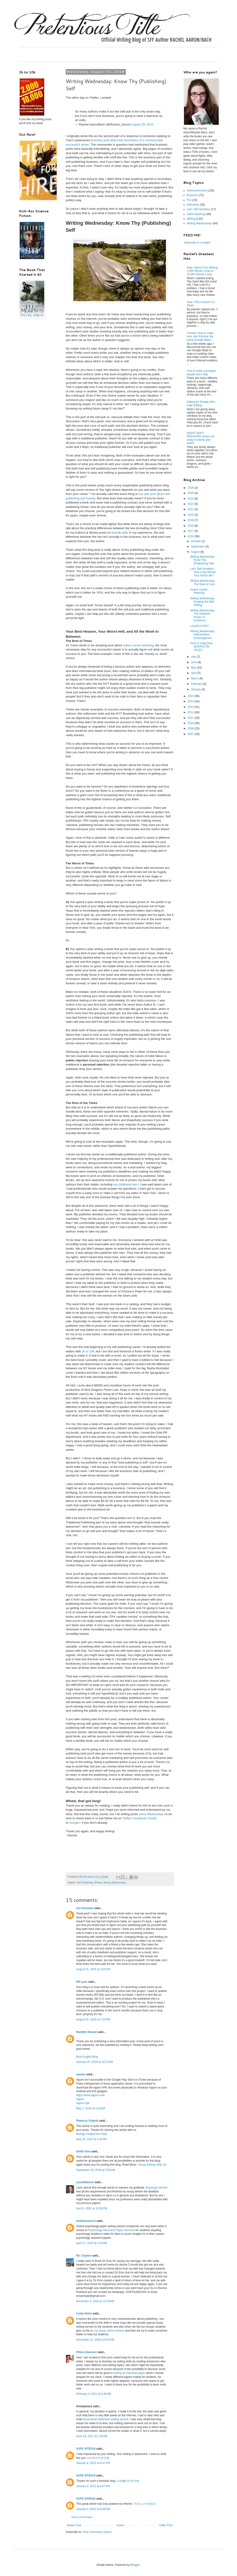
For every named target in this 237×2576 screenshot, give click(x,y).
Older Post (165, 2525)
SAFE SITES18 (85, 2448)
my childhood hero (125, 1184)
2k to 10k (88, 1351)
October (196, 541)
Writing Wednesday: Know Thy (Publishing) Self (202, 560)
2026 (191, 487)
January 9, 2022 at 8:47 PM (93, 2463)
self (124, 532)
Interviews (193, 204)
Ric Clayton (83, 2255)
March (195, 678)
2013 (191, 707)
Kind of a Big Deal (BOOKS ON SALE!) (201, 647)
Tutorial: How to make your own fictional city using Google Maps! (200, 336)
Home (120, 2525)
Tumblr (151, 1818)
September (198, 546)
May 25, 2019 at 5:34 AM (91, 2139)
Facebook (139, 1818)
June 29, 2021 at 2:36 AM (91, 2436)
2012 (191, 712)
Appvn (80, 2099)
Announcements (197, 190)
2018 (191, 525)
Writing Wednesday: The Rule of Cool (202, 582)
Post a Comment (82, 2517)
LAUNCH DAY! (199, 626)
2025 (191, 493)
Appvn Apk (82, 2103)
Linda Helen (84, 2313)
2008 (191, 728)
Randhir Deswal (86, 2032)
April (194, 673)
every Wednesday (151, 1814)
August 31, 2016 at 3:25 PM (93, 1969)
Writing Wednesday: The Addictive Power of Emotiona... (202, 615)
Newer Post (74, 2525)
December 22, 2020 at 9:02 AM (95, 2339)
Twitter (126, 1818)
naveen (81, 2074)
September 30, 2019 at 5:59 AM (95, 2170)
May (194, 667)
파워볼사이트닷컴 (128, 2480)
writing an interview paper (129, 2373)
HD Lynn (81, 1981)
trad (114, 532)
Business (192, 195)
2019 (191, 520)
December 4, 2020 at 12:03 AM (95, 2301)
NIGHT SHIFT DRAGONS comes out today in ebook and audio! (200, 438)
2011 (191, 717)
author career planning (138, 645)
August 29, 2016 (142, 124)
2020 (191, 514)
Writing (98, 1882)
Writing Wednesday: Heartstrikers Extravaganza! (202, 635)
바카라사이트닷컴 (98, 2458)
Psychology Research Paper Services (111, 2230)
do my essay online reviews (107, 2330)
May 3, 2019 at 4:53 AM (90, 2108)
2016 (191, 536)
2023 (191, 504)
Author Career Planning (199, 591)
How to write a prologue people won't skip (201, 372)
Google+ (75, 1822)
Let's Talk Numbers (198, 209)
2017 (191, 531)
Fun (189, 200)
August (195, 551)
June (194, 662)
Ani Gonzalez (85, 1908)
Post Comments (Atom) (97, 2532)
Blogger (135, 2565)
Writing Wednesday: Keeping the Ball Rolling (202, 602)
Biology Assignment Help (91, 2133)
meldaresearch (86, 2221)
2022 (191, 509)
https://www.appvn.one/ (90, 2095)
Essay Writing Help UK (152, 2164)
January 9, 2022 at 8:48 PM (93, 2509)
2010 (191, 723)
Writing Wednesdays (114, 1882)
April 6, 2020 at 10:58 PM (91, 2208)
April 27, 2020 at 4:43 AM (91, 2243)
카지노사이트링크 (145, 2503)
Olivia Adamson (86, 2352)
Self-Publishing (84, 1882)
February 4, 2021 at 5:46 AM (93, 2393)
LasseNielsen (85, 2182)
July (194, 656)
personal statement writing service (107, 2419)
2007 (191, 734)
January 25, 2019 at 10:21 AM (94, 2061)
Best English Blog (87, 2056)
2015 (191, 696)
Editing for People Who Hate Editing (201, 403)
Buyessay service (156, 2187)
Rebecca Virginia (87, 2120)
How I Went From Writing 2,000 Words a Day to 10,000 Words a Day (202, 271)
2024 (191, 498)
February (197, 683)
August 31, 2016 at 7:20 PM (93, 2019)
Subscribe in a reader (197, 242)
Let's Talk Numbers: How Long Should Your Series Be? (203, 572)
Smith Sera (83, 2151)
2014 (191, 701)
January (196, 689)
